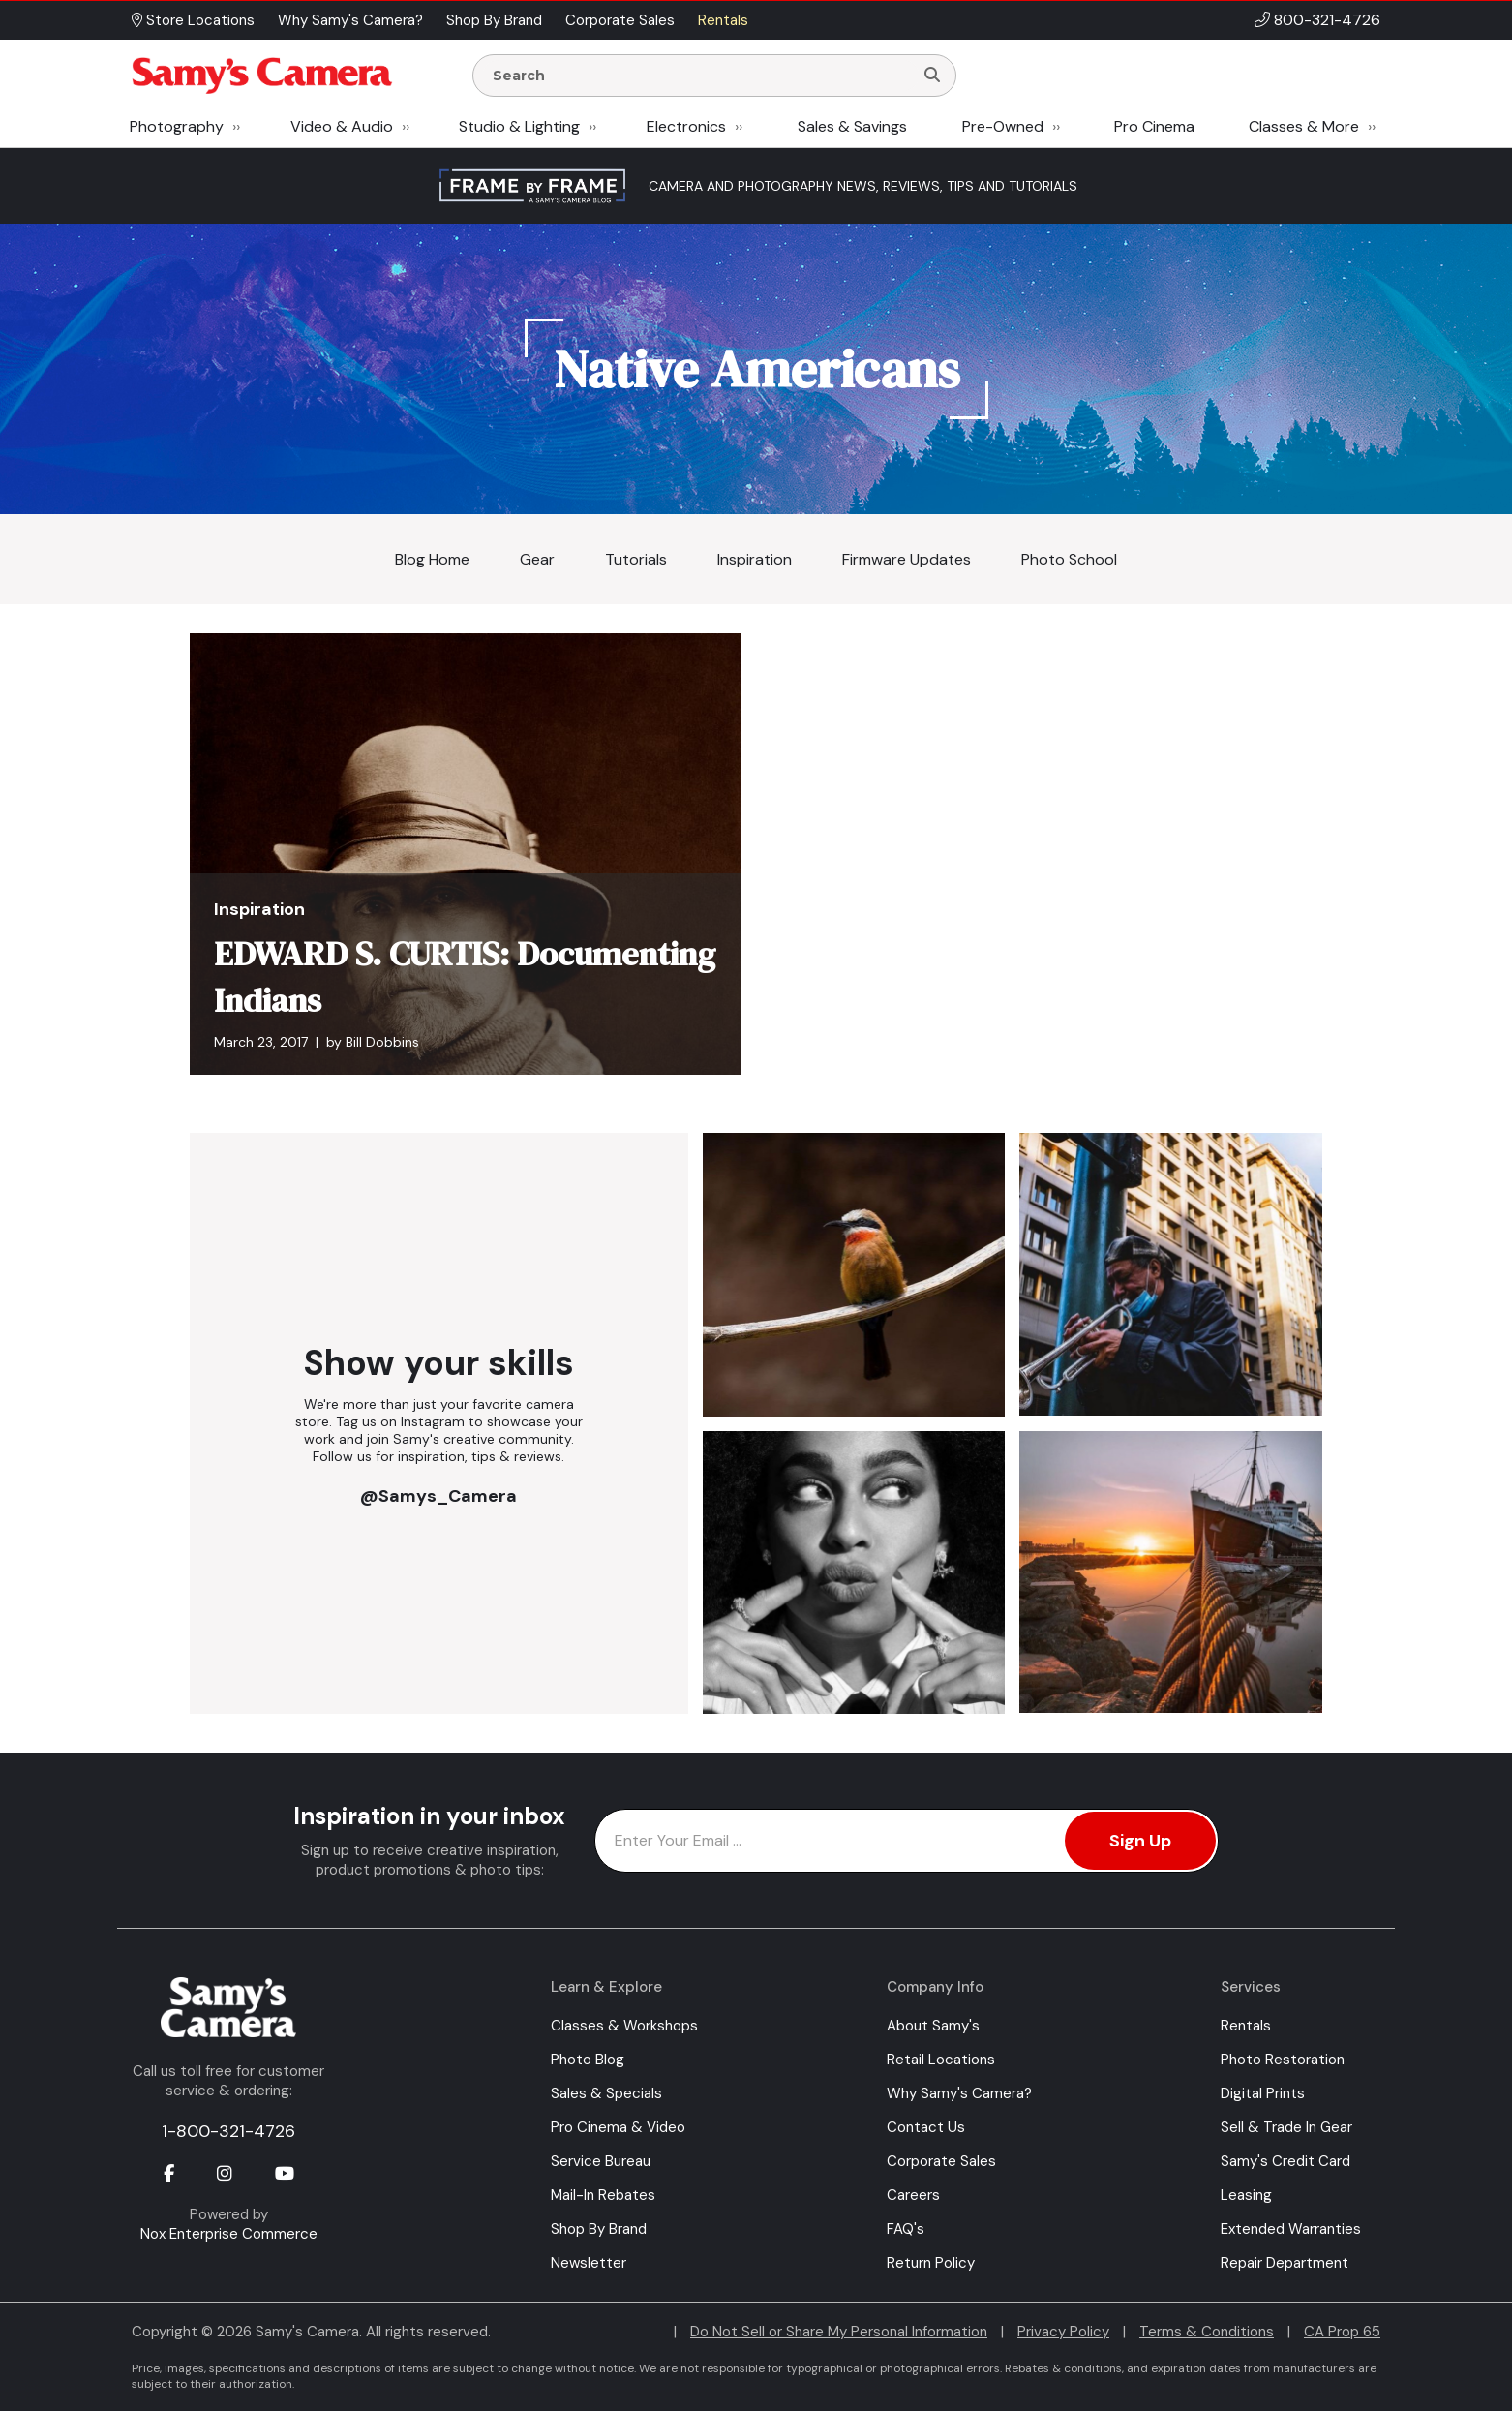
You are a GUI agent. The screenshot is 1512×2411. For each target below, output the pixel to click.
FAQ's (905, 2229)
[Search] (932, 75)
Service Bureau (600, 2161)
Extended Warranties (1291, 2229)
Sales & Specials (606, 2093)
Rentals (1246, 2025)
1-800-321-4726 (228, 2131)
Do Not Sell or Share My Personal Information (838, 2331)
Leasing (1246, 2195)
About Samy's (933, 2025)
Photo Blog (587, 2059)
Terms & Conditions (1206, 2331)
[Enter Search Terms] (701, 75)
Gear (537, 559)
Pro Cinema (1154, 126)
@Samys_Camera (438, 1496)
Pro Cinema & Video (618, 2127)
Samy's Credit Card (1285, 2161)
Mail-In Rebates (603, 2195)
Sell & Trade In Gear (1286, 2127)
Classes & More (1304, 126)
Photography (177, 126)
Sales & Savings (852, 126)
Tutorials (636, 559)
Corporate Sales (941, 2161)
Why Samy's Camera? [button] (350, 20)
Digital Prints (1263, 2093)
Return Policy (931, 2263)
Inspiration (754, 559)
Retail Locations (941, 2059)
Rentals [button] (723, 20)
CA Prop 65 (1342, 2331)
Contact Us (926, 2127)
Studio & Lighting (519, 126)
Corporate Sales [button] (620, 20)
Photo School (1069, 559)
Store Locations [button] (193, 20)
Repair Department (1284, 2263)
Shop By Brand (599, 2229)
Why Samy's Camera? (959, 2093)
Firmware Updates (906, 559)
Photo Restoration (1283, 2059)
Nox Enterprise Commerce (229, 2233)
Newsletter (588, 2263)
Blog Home (432, 559)
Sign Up (1140, 1840)
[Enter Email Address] (906, 1841)
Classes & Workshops (624, 2025)
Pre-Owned (1002, 126)
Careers (913, 2195)
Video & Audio (341, 126)
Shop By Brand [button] (494, 20)
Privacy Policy (1063, 2331)
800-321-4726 (1327, 20)
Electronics (686, 126)
